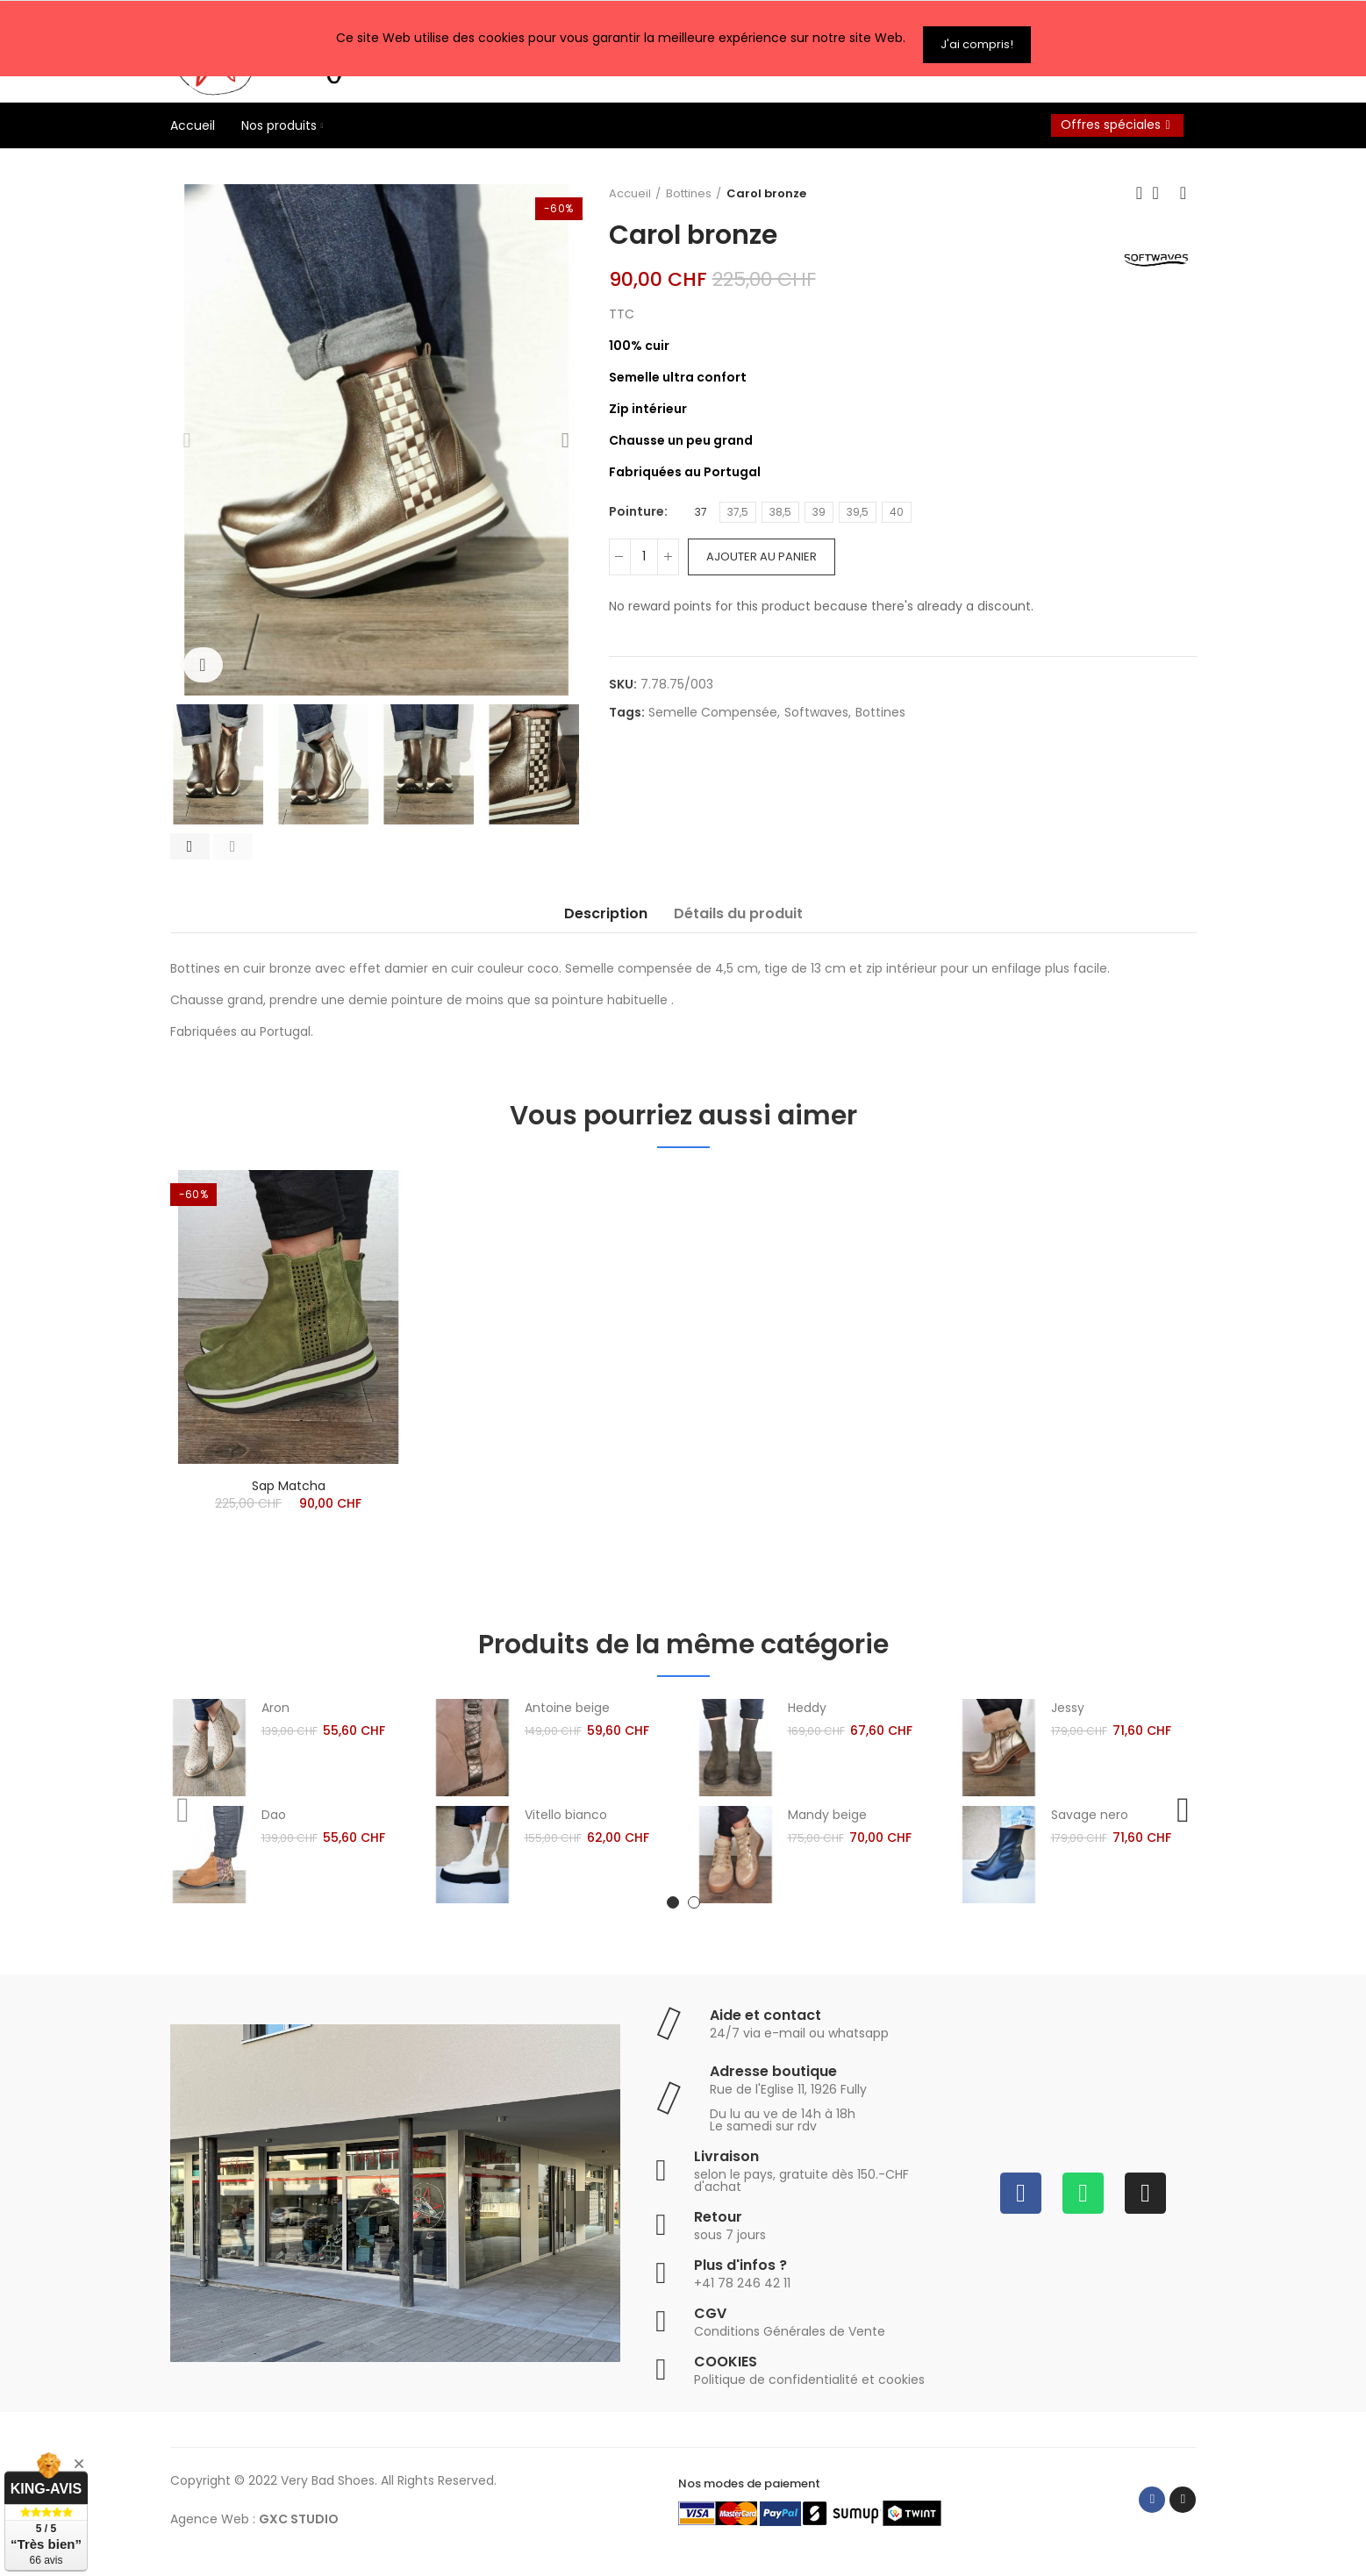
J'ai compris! (976, 32)
